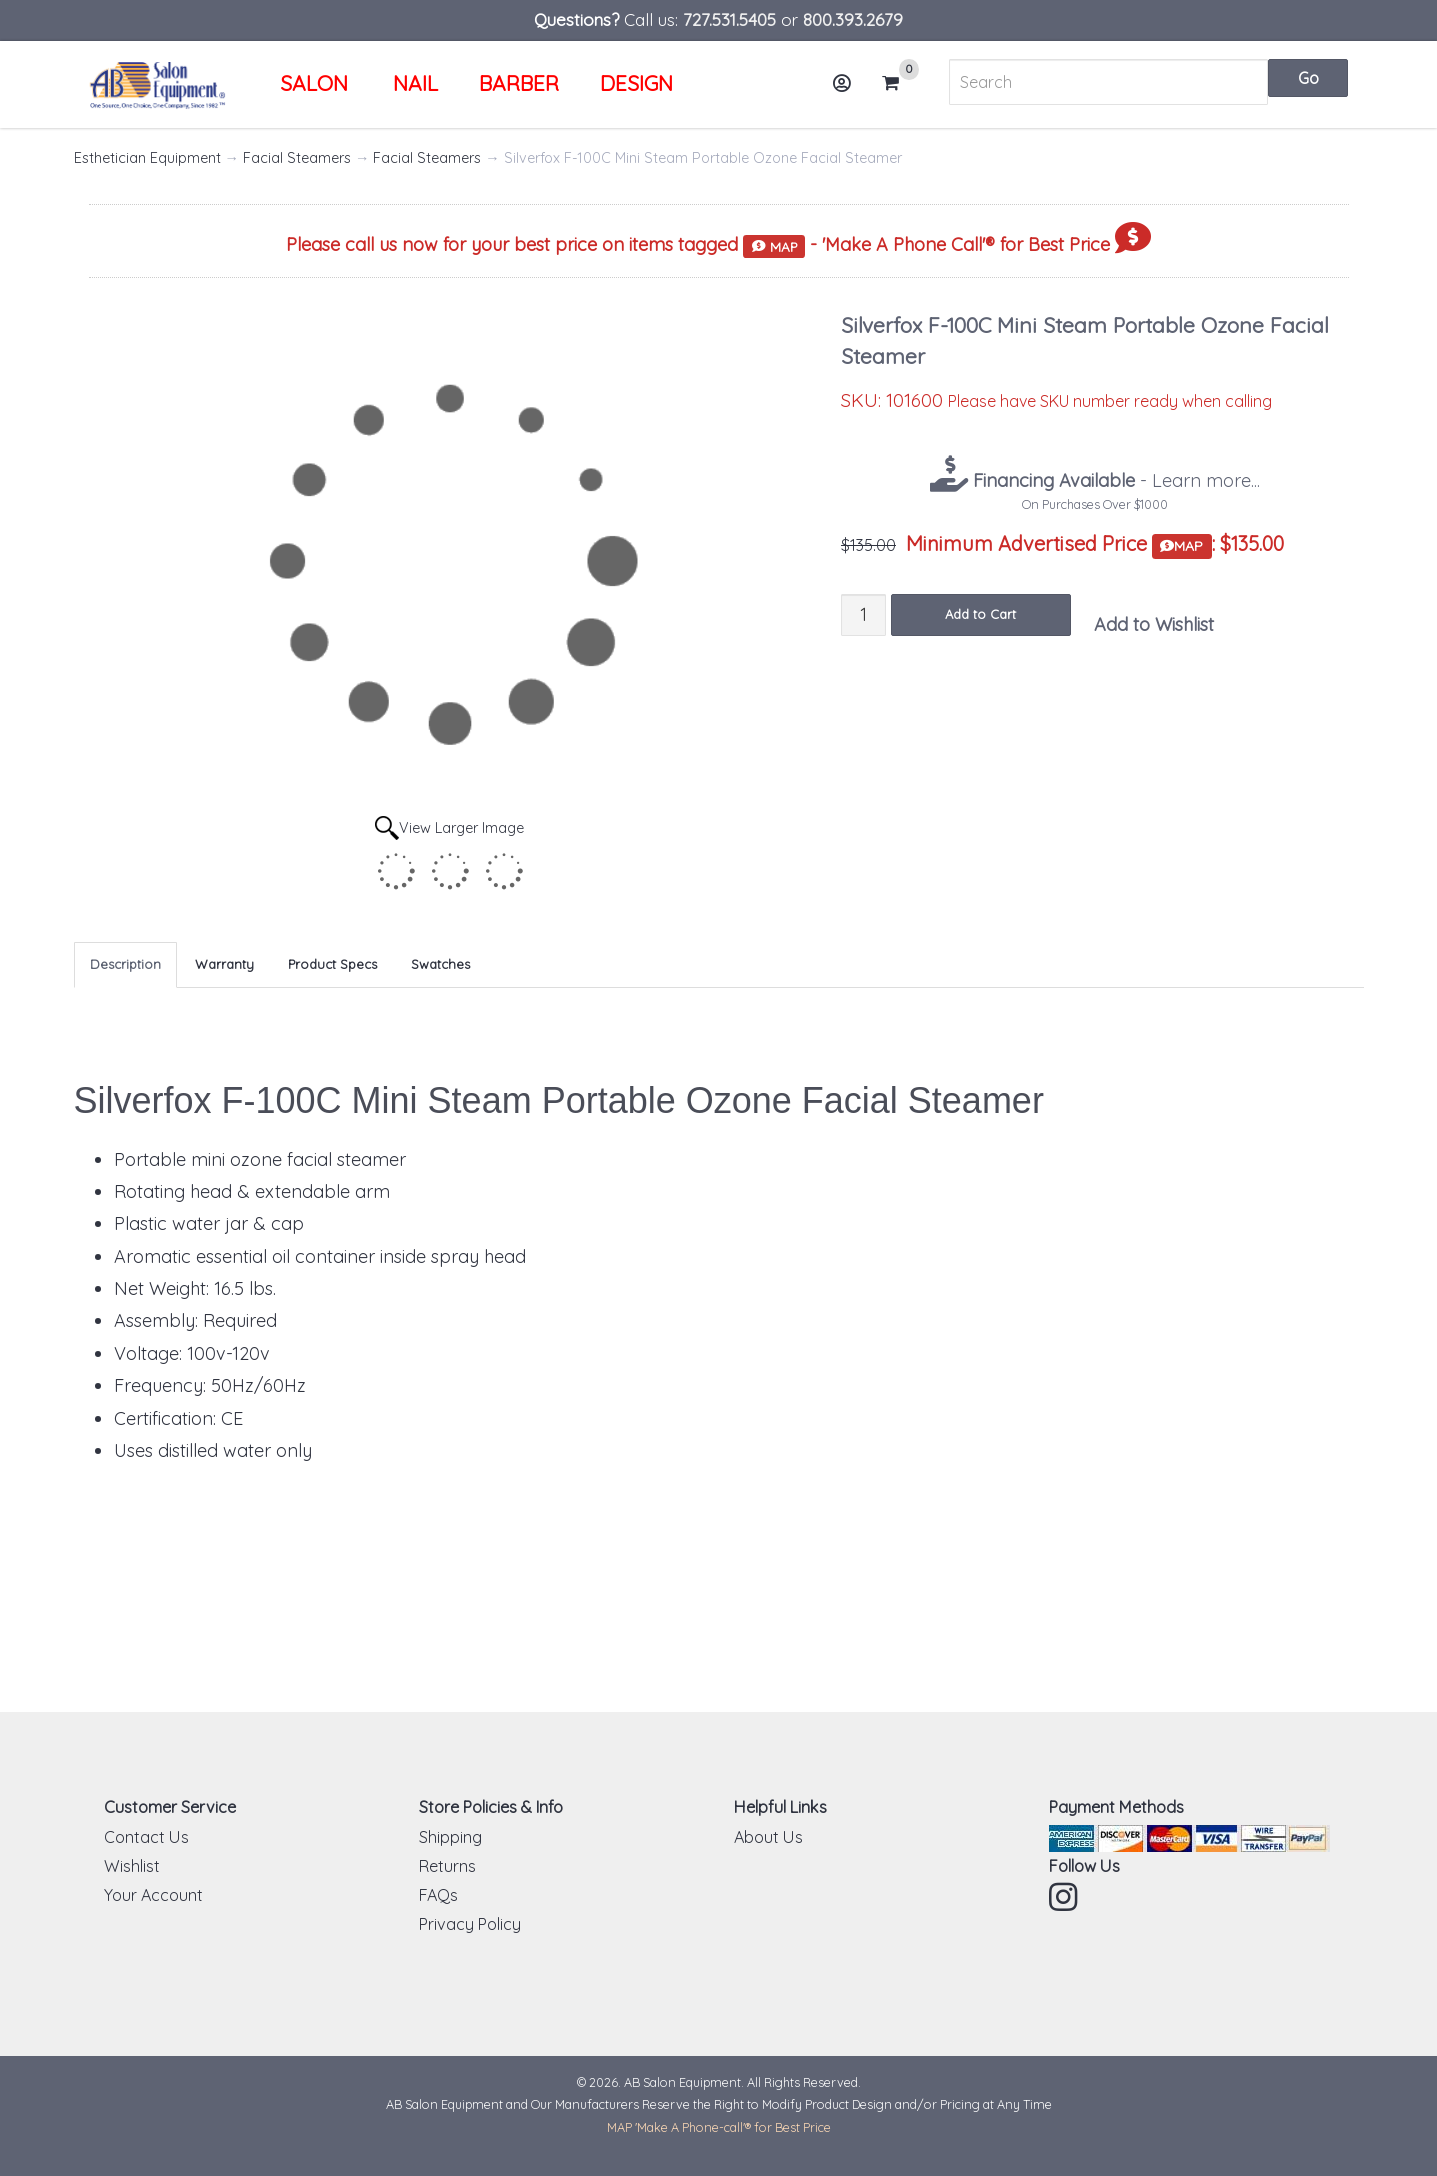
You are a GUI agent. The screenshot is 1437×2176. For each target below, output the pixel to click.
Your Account (153, 1895)
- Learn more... (1114, 480)
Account (849, 90)
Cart (899, 83)
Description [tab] (125, 964)
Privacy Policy (470, 1924)
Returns (447, 1866)
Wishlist (132, 1866)
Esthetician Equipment (147, 158)
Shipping (450, 1837)
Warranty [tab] (224, 964)
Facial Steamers (297, 158)
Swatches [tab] (440, 964)
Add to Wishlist (1154, 624)
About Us (768, 1837)
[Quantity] (863, 614)
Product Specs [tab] (332, 964)
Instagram (1065, 1897)
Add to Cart (980, 614)
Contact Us (146, 1837)
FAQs (438, 1895)
